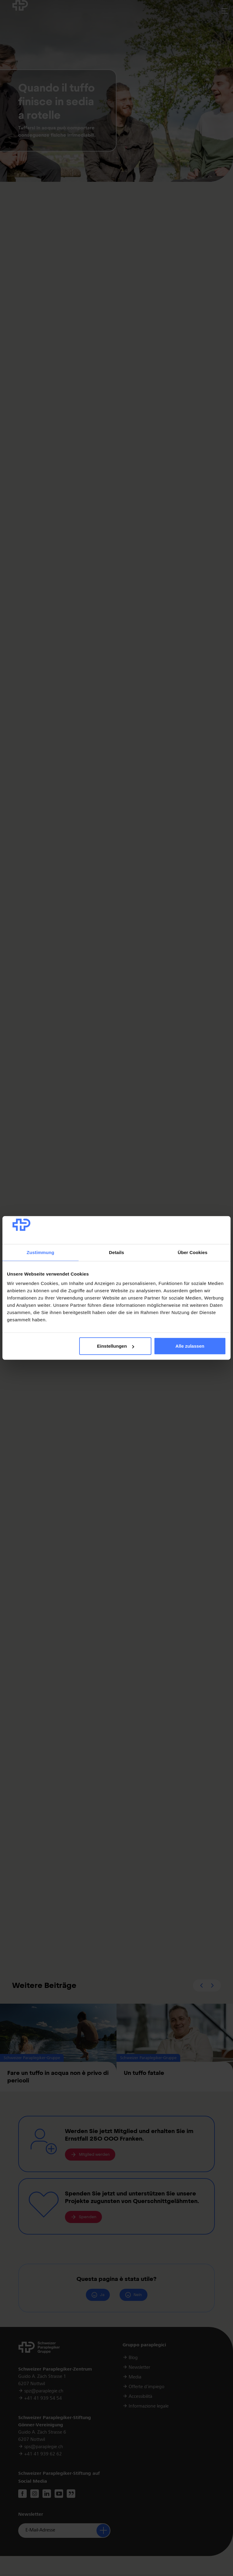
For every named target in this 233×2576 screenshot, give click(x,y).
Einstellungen (115, 1346)
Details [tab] (116, 1252)
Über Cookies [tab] (193, 1252)
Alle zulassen (189, 1346)
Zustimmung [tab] (40, 1252)
